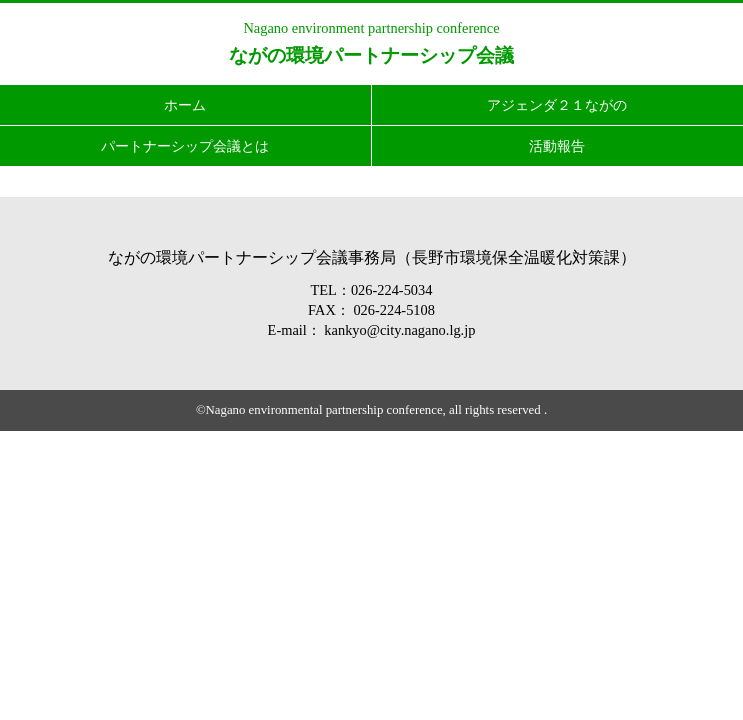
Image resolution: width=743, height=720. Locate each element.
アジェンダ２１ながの (557, 105)
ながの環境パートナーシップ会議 (371, 55)
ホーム (185, 105)
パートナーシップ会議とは (185, 146)
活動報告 (557, 146)
